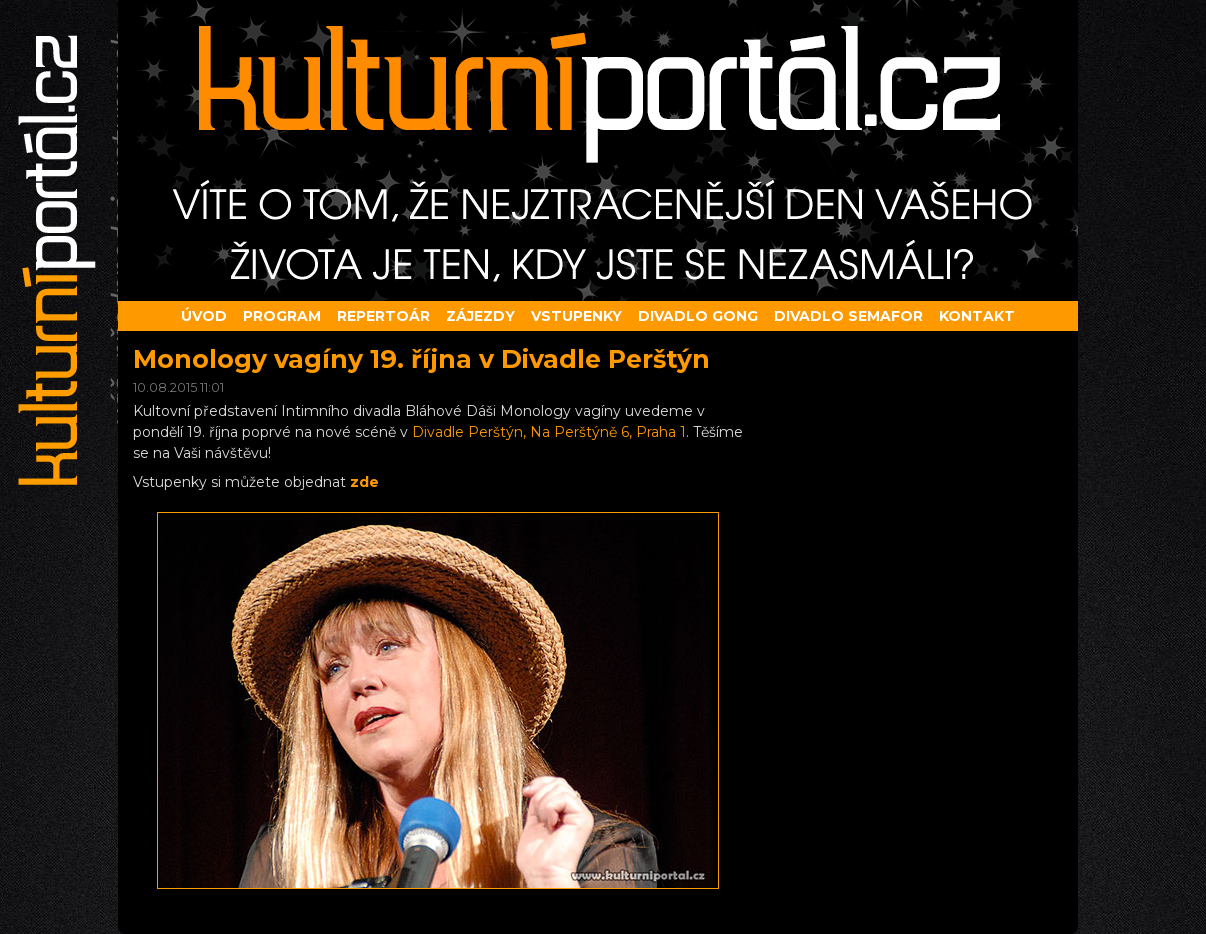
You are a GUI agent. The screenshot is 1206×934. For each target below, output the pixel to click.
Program (282, 316)
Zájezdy (480, 316)
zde (364, 482)
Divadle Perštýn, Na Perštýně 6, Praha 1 (549, 432)
